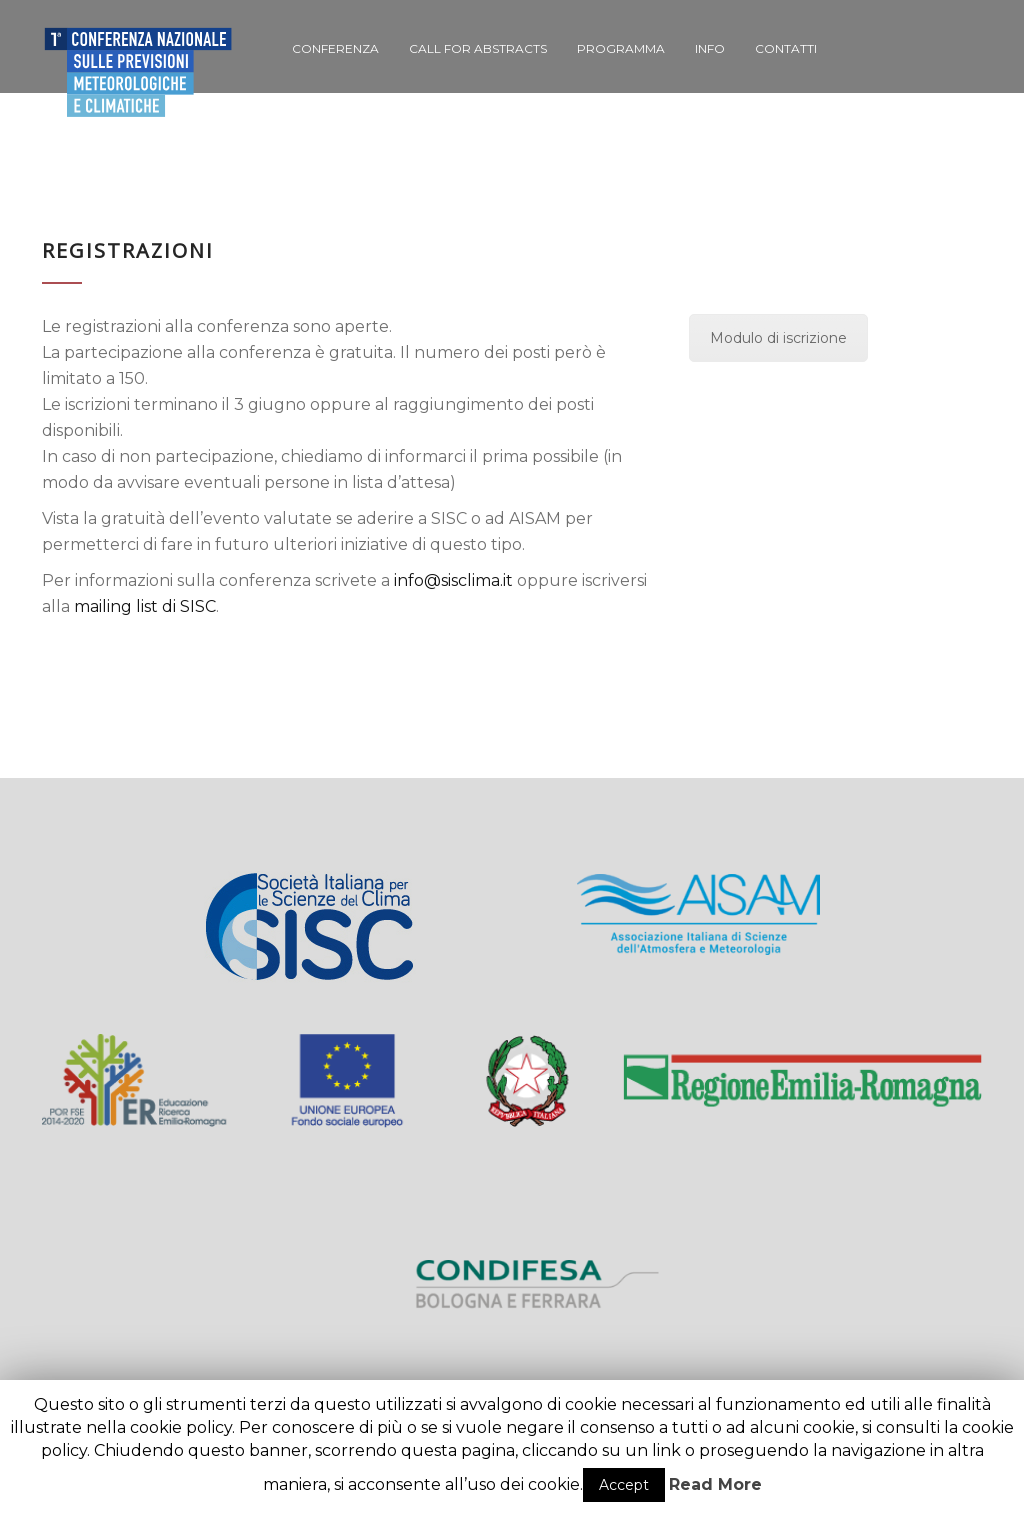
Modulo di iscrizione (778, 338)
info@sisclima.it (453, 580)
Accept (624, 1485)
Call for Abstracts (478, 48)
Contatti (786, 48)
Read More (715, 1484)
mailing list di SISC (145, 606)
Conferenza (335, 48)
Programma (621, 48)
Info (710, 48)
